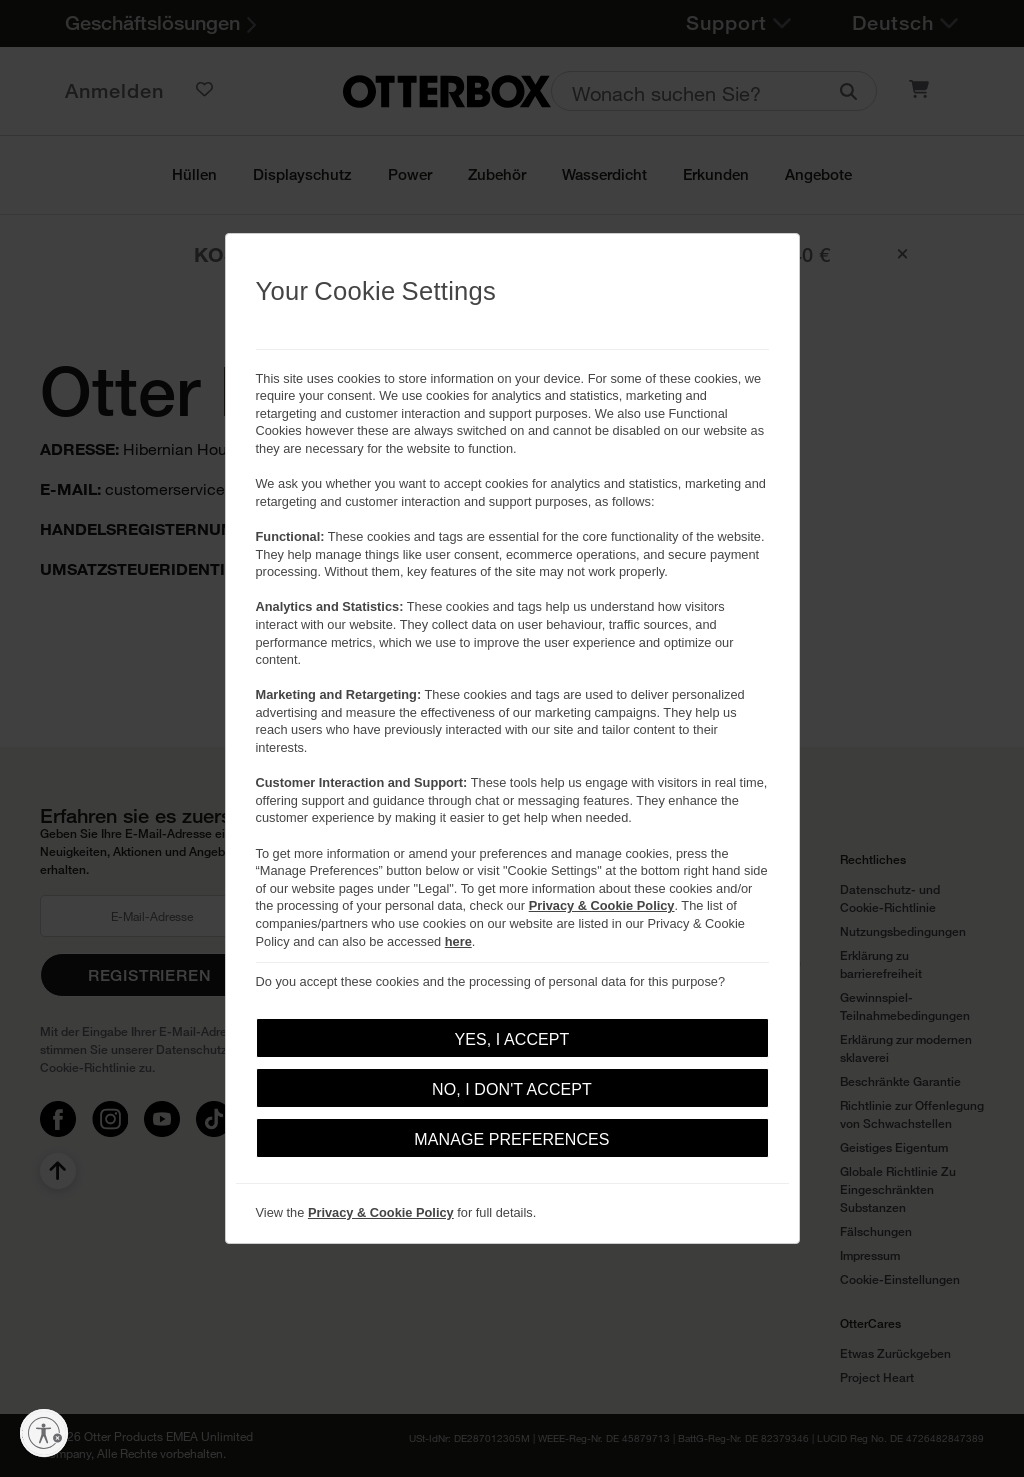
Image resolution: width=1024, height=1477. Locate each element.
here (458, 941)
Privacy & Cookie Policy (602, 905)
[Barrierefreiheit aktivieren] (44, 1433)
